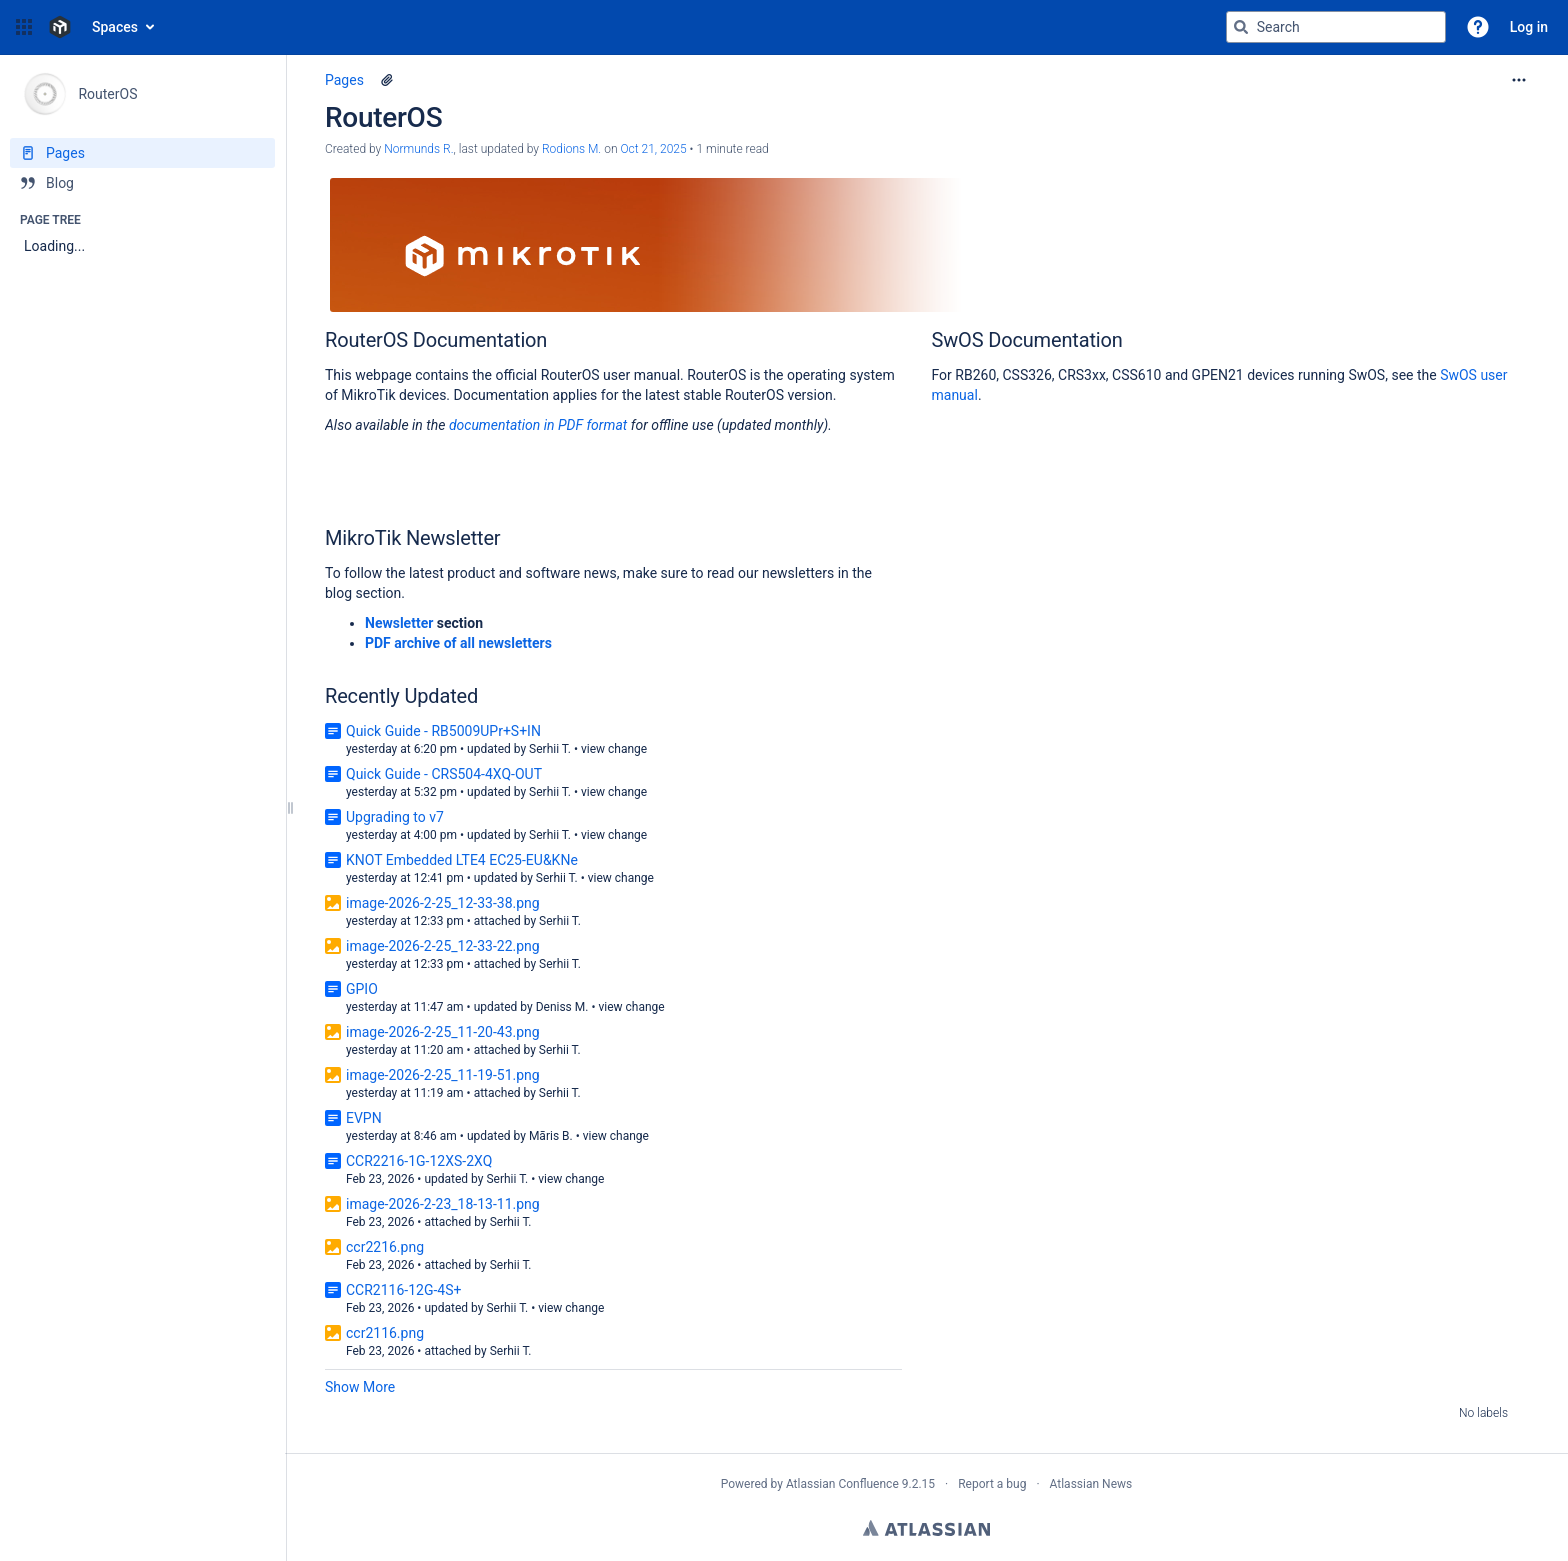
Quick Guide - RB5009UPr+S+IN (443, 731)
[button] (24, 27)
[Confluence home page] (60, 27)
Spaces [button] (115, 27)
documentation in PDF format (540, 425)
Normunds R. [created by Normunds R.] (418, 149)
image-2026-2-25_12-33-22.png (443, 946)
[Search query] (1336, 27)
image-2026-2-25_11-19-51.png (443, 1075)
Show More (360, 1387)
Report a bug (992, 1484)
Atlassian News (1091, 1484)
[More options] (1519, 80)
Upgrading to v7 (395, 817)
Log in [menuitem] (1529, 27)
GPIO (362, 989)
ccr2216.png (385, 1247)
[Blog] (142, 183)
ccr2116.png (385, 1333)
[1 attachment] (387, 80)
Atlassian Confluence (842, 1484)
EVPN (364, 1118)
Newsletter (399, 623)
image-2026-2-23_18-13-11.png (443, 1204)
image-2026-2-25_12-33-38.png (443, 903)
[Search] (1241, 27)
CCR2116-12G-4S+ (403, 1290)
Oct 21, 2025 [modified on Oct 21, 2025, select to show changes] (653, 149)
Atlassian (926, 1528)
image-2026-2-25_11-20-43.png (443, 1032)
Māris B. (551, 1136)
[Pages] (142, 153)
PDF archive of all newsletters (458, 643)
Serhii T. (550, 749)
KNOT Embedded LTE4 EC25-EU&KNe (462, 860)
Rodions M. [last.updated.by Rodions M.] (571, 149)
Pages (344, 80)
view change (614, 749)
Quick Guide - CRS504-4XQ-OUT (444, 774)
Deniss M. (562, 1007)
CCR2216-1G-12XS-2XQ (419, 1161)
